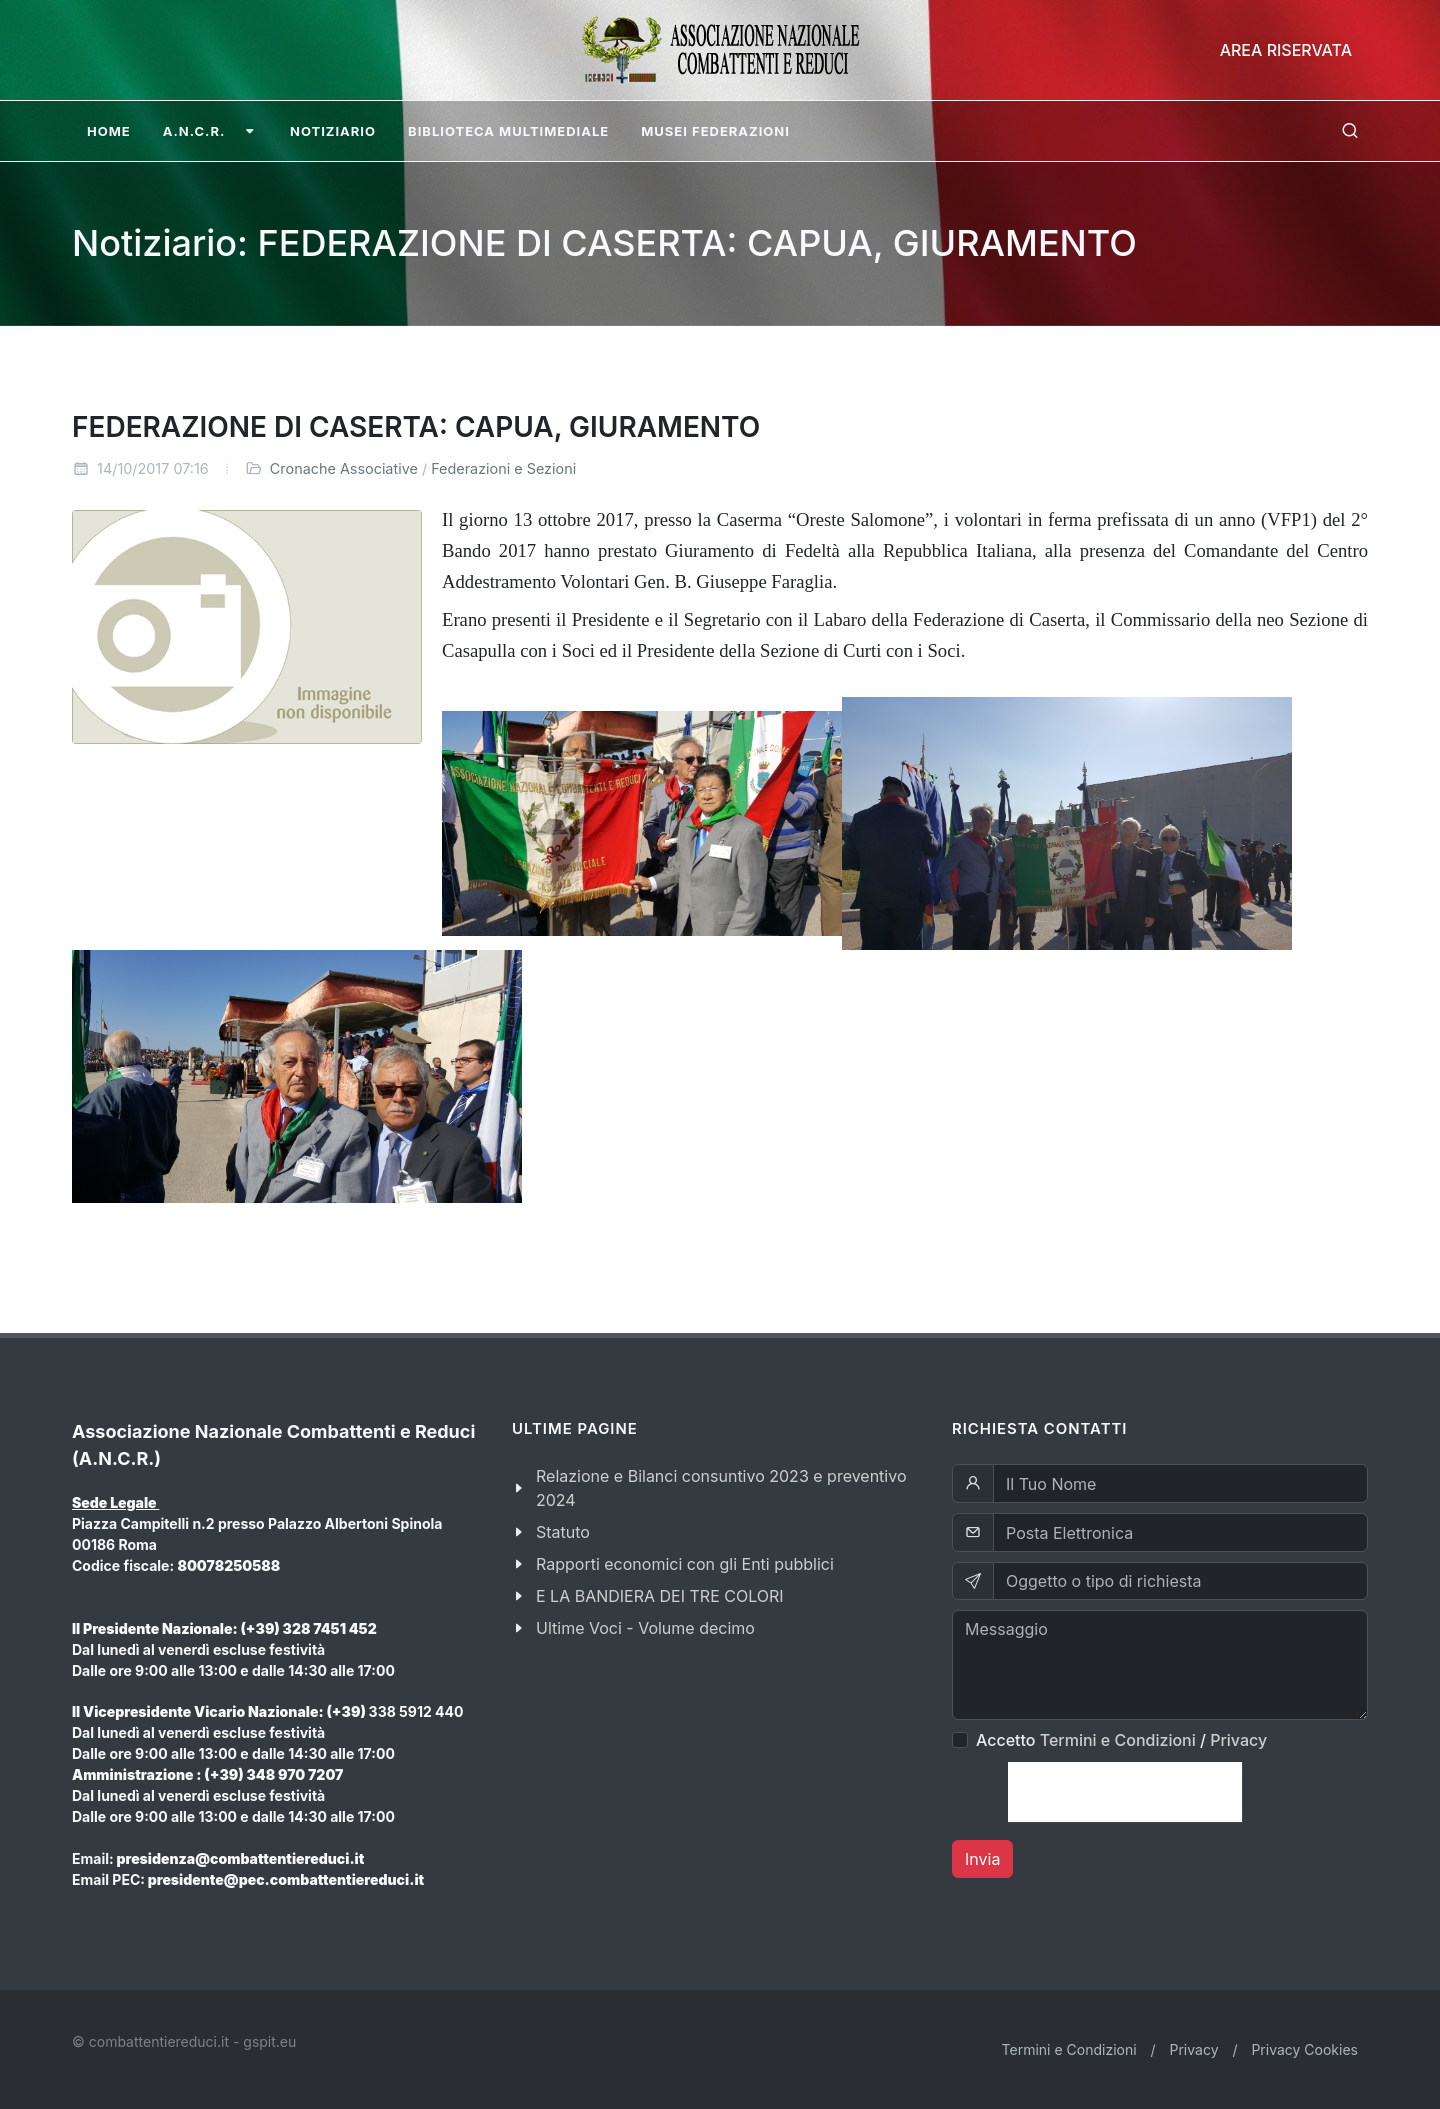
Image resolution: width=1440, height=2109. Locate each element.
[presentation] (1125, 1792)
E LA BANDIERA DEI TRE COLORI (660, 1596)
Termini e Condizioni (1118, 1740)
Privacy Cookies (1304, 2049)
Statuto (563, 1532)
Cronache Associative (344, 468)
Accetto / (1121, 1740)
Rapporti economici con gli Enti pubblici (685, 1564)
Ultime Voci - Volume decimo (645, 1628)
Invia (982, 1859)
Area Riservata (1286, 50)
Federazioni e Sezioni (503, 468)
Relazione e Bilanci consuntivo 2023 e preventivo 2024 (721, 1488)
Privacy (1238, 1740)
